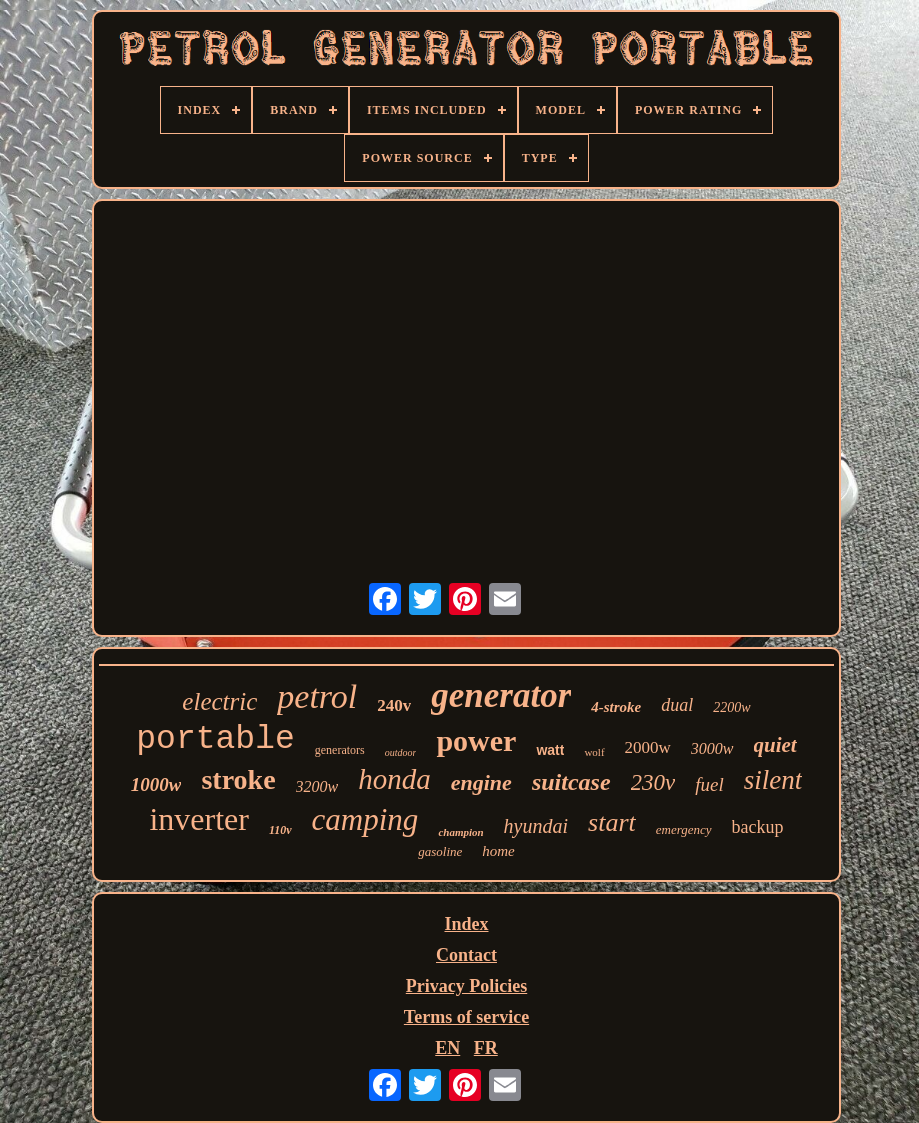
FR (486, 1048)
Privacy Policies (466, 986)
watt (550, 750)
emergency (684, 829)
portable (215, 739)
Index (466, 924)
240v (394, 705)
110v (280, 830)
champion (460, 832)
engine (481, 782)
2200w (731, 707)
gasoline (440, 851)
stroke (238, 779)
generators (340, 750)
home (498, 851)
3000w (712, 748)
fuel (709, 784)
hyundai (536, 826)
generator (501, 695)
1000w (156, 784)
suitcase (571, 782)
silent (773, 780)
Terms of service (466, 1017)
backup (758, 827)
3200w (317, 786)
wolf (594, 752)
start (612, 822)
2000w (648, 747)
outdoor (401, 752)
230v (653, 782)
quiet (775, 745)
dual (677, 705)
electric (219, 701)
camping (365, 819)
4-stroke (616, 707)
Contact (466, 955)
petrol (317, 696)
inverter (199, 819)
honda (394, 779)
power (476, 740)
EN (447, 1048)
